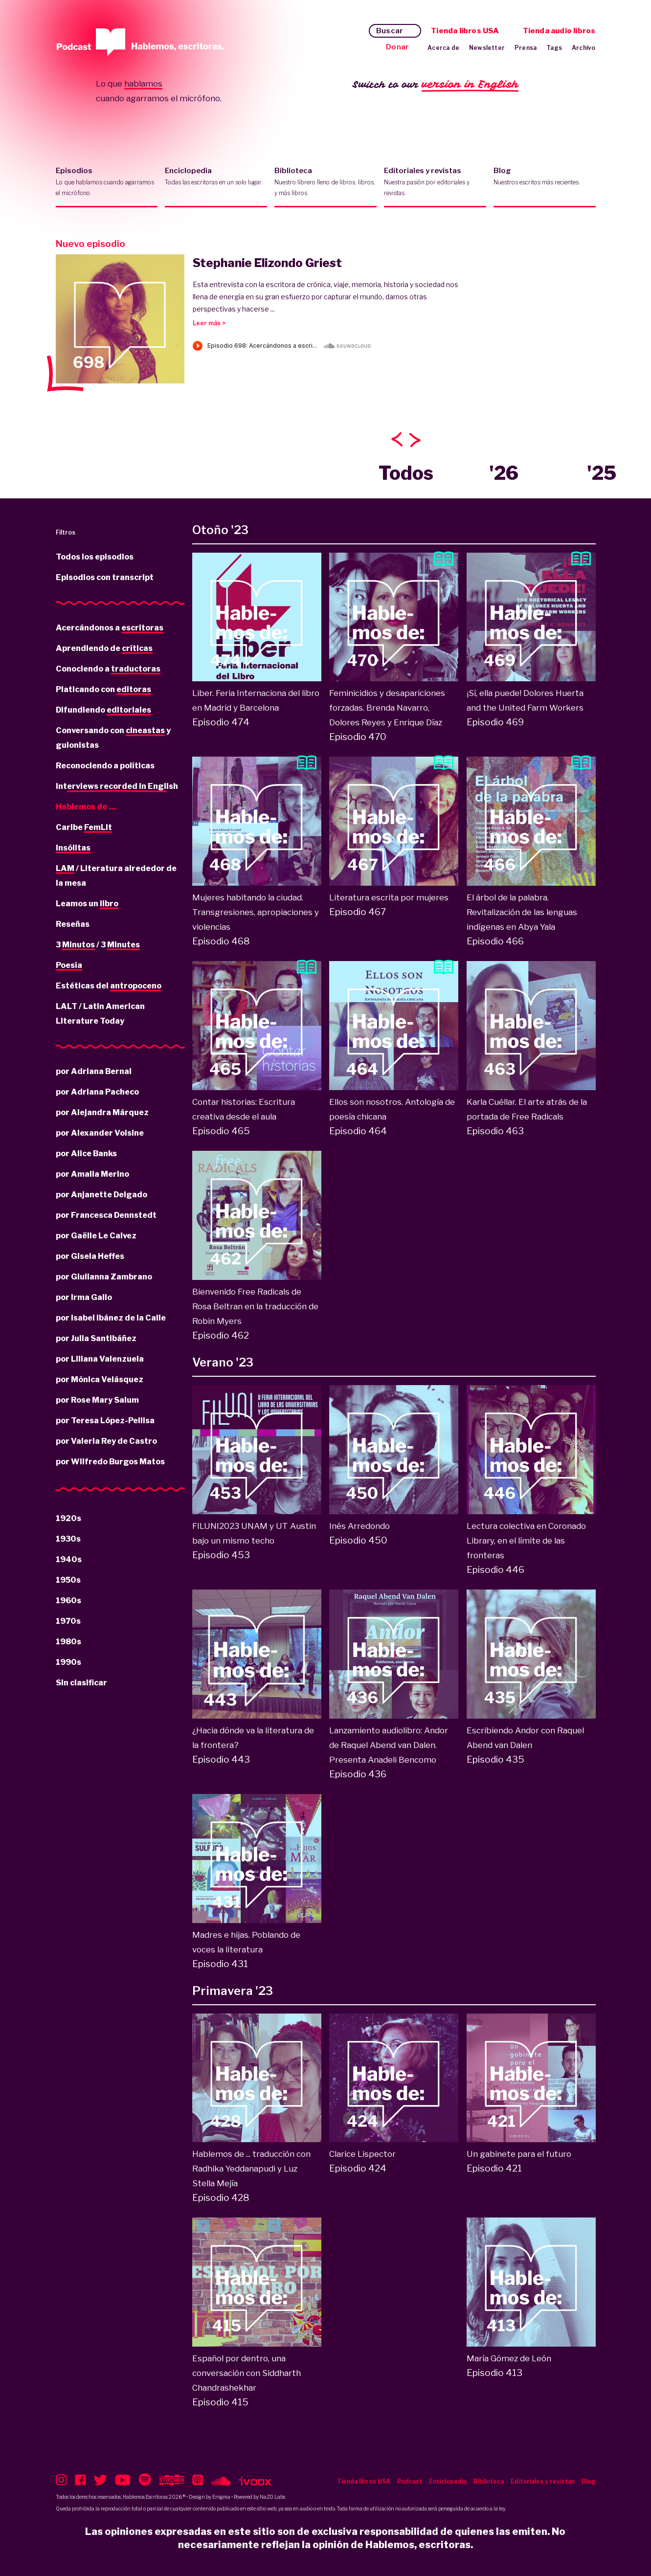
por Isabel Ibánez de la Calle (111, 1317)
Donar (397, 47)
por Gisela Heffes (90, 1256)
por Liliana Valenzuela (100, 1359)
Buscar (389, 30)
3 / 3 (98, 945)
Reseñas (73, 924)
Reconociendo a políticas (105, 765)
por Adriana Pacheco (97, 1092)
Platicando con (103, 690)
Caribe (84, 828)
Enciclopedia (216, 182)
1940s (69, 1559)
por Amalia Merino (92, 1174)
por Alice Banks (86, 1153)
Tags (554, 47)
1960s (68, 1600)
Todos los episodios (95, 556)
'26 (503, 473)
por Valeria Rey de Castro (106, 1441)
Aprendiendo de (104, 649)
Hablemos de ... (86, 806)
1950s (68, 1580)
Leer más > (209, 323)
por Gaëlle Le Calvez (96, 1235)
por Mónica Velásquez (99, 1379)
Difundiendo (103, 710)
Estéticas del (108, 986)
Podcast (409, 2481)
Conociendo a (108, 669)
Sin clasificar (81, 1682)
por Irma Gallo (84, 1297)
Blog (545, 182)
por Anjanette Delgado (101, 1194)
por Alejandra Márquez (102, 1112)
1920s (68, 1518)
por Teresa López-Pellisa (105, 1420)
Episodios (107, 182)
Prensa (526, 47)
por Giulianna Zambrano (104, 1276)
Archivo (583, 47)
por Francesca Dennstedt (106, 1215)
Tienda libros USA (465, 30)
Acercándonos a (109, 628)
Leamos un (87, 904)
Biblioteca (325, 182)
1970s (68, 1621)
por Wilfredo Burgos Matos (110, 1461)
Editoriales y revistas (435, 182)
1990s (68, 1662)
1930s (68, 1539)
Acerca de (443, 47)
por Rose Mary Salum (97, 1400)
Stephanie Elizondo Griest (267, 263)
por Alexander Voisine (100, 1133)
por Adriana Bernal (94, 1071)
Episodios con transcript (105, 577)
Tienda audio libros (559, 30)
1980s (68, 1641)
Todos (406, 473)
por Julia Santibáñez (96, 1338)
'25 (601, 473)
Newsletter (487, 47)
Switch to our (435, 85)
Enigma (221, 2497)
